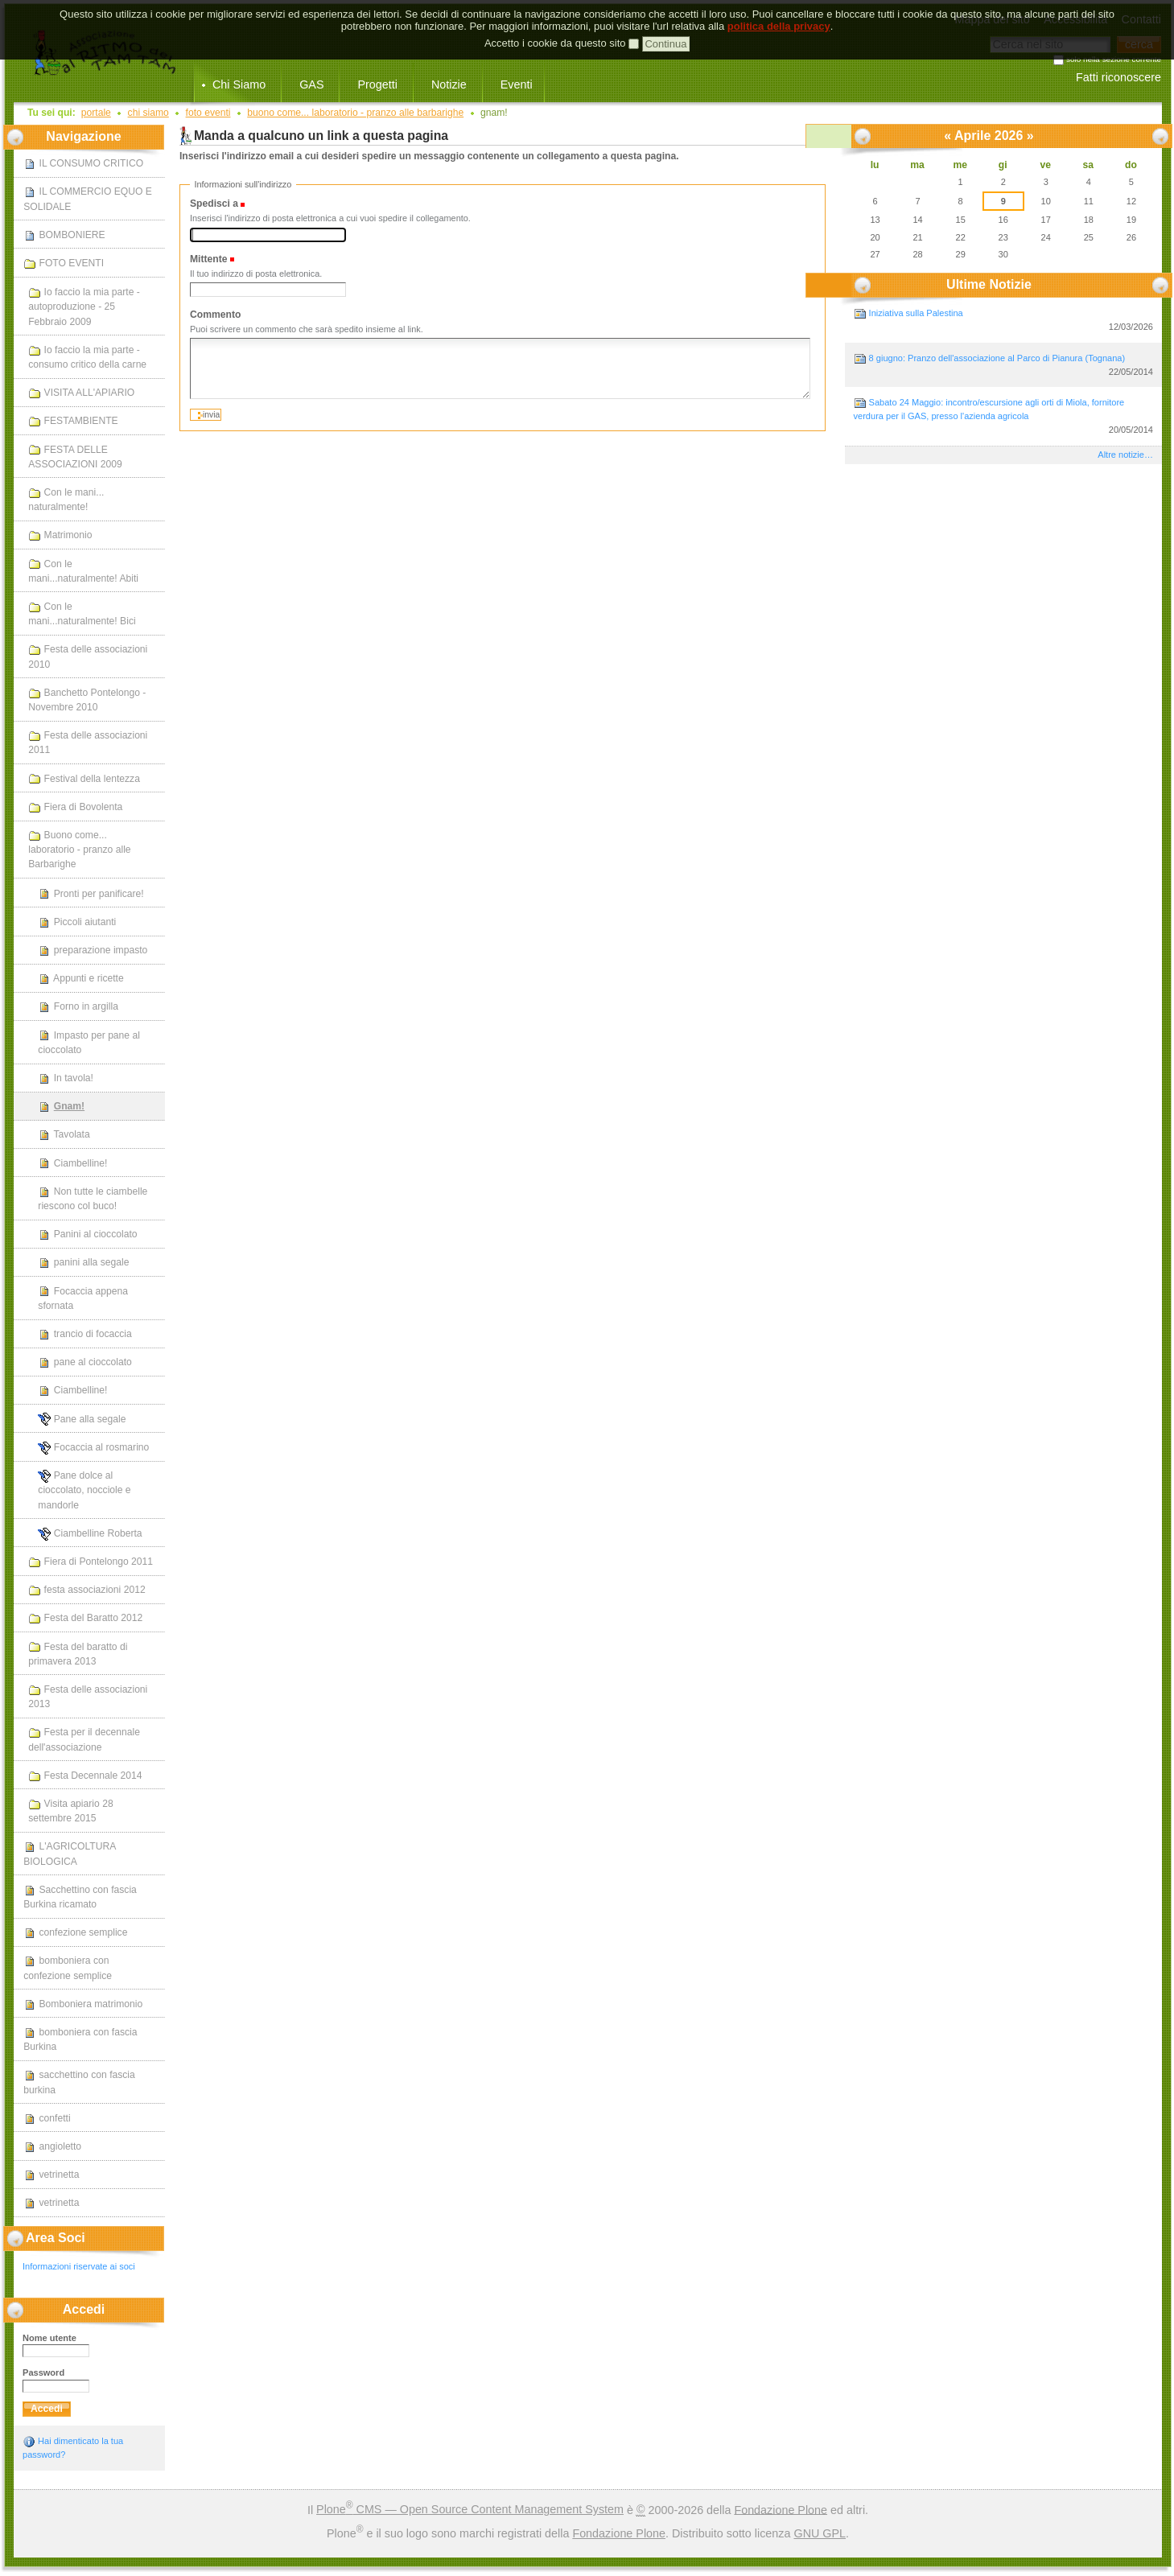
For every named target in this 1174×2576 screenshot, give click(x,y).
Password (43, 2372)
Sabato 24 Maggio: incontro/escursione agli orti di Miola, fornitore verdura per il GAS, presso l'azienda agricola (1003, 416)
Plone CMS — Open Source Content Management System (470, 2509)
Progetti (377, 84)
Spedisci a (214, 203)
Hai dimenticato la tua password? (73, 2447)
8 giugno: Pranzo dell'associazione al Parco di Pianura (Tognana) (1003, 365)
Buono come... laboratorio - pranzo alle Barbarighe (355, 112)
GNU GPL (819, 2533)
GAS (311, 84)
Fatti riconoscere (1118, 77)
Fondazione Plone (780, 2509)
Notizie (449, 84)
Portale (96, 112)
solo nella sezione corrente (1113, 60)
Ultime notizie (989, 284)
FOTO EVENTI (208, 112)
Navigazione (83, 136)
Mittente (208, 259)
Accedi (84, 2309)
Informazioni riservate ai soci (79, 2266)
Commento (215, 314)
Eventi (516, 84)
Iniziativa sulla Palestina (1003, 320)
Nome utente (49, 2338)
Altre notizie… (1125, 454)
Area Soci (55, 2238)
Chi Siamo (239, 84)
